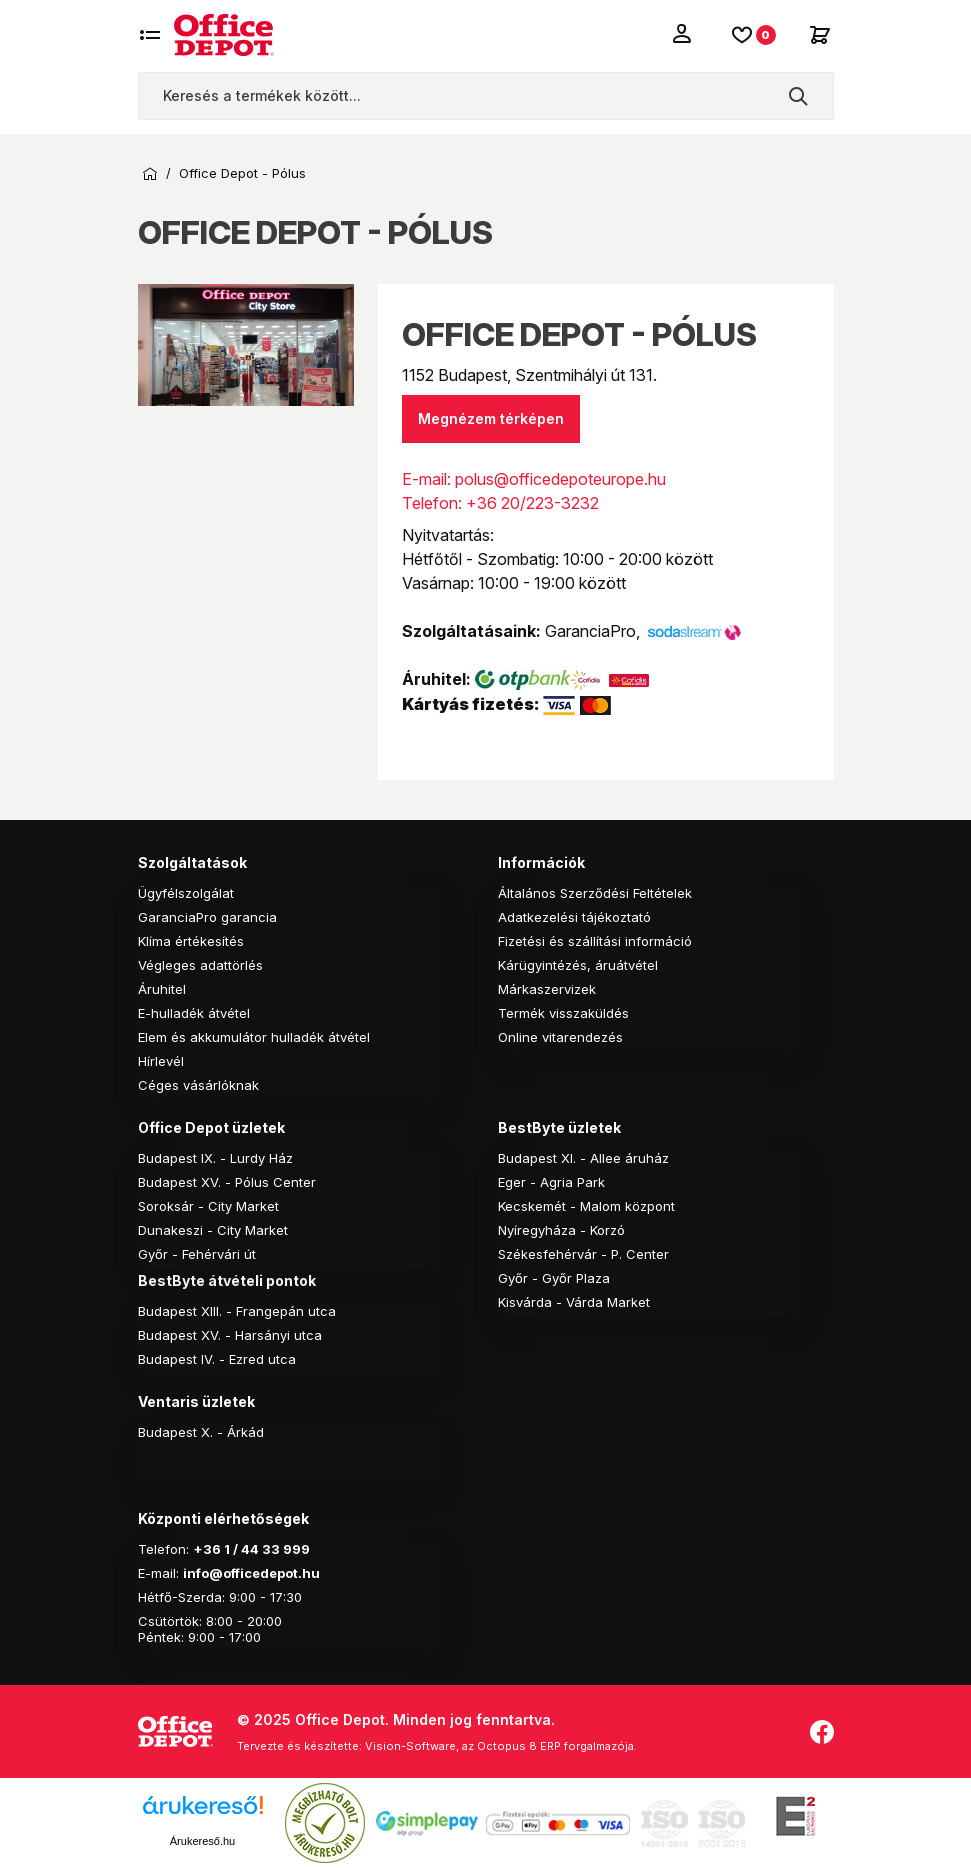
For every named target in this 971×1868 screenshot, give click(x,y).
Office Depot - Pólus (242, 173)
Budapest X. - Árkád (201, 1432)
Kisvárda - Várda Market (574, 1302)
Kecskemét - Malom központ (586, 1206)
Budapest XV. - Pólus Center (227, 1182)
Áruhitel (162, 989)
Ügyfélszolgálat (186, 893)
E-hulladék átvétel (194, 1013)
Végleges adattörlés (200, 965)
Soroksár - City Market (208, 1206)
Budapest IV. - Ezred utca (217, 1359)
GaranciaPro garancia (207, 917)
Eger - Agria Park (551, 1182)
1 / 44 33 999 (265, 1549)
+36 (207, 1549)
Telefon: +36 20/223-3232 (500, 503)
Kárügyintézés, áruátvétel (578, 965)
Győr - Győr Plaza (554, 1278)
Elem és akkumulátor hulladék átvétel (254, 1037)
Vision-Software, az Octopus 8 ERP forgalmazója (499, 1746)
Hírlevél (161, 1061)
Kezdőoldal (150, 174)
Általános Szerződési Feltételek (595, 893)
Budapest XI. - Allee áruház (583, 1158)
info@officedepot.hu (251, 1573)
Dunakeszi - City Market (213, 1230)
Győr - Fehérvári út (197, 1254)
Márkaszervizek (547, 989)
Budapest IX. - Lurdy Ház (215, 1158)
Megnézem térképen (491, 418)
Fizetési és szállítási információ (595, 941)
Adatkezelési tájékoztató (574, 917)
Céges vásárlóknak (198, 1085)
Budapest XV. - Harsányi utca (230, 1335)
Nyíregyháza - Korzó (561, 1230)
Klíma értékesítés (191, 941)
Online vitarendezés (560, 1037)
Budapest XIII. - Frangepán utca (237, 1311)
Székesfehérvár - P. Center (583, 1254)
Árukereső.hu (202, 1841)
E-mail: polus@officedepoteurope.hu (534, 479)
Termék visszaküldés (563, 1013)
